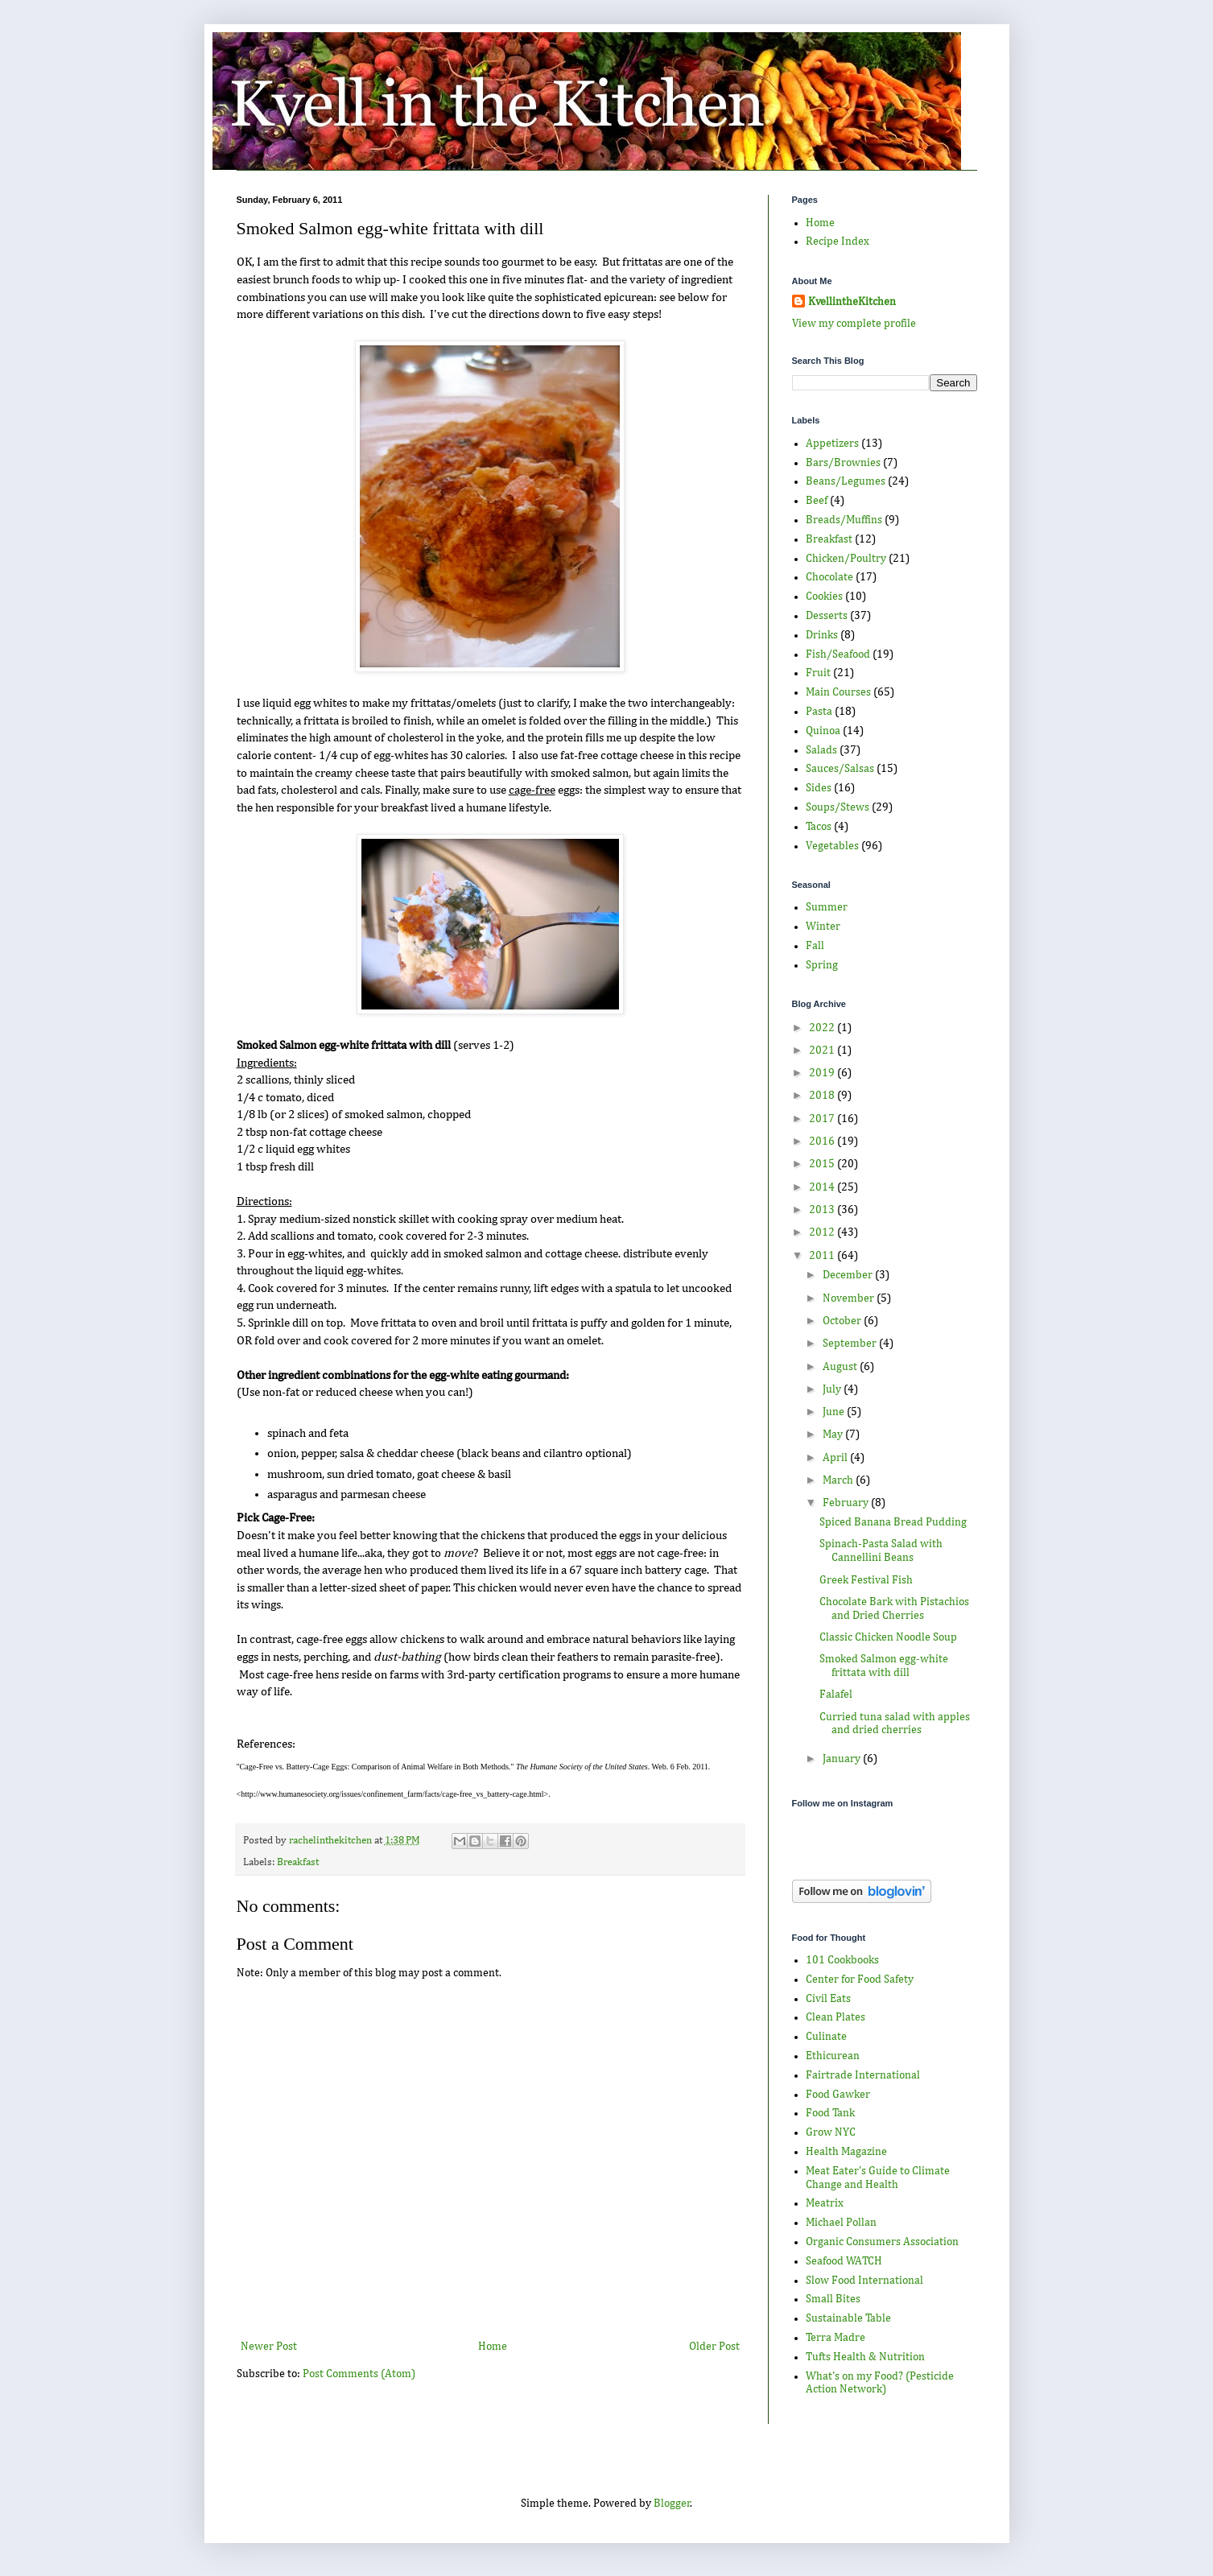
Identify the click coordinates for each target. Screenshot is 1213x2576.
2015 (823, 1164)
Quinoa (823, 731)
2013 (823, 1210)
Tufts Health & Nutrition (865, 2357)
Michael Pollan (841, 2222)
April (836, 1457)
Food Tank (830, 2113)
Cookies (824, 596)
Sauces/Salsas (840, 768)
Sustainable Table (848, 2318)
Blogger (672, 2503)
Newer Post (269, 2346)
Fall (815, 946)
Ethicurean (833, 2056)
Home (492, 2346)
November (850, 1298)
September (851, 1343)
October (843, 1321)
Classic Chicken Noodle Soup (888, 1637)
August (841, 1367)
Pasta (819, 711)
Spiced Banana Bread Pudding (893, 1522)
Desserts (827, 615)
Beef (816, 500)
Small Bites (833, 2299)
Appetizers (832, 443)
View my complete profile (854, 323)
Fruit (818, 673)
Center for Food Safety (860, 1979)
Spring (822, 965)
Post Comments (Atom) (359, 2374)
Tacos (818, 826)
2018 (823, 1095)
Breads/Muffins (844, 520)
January (843, 1759)
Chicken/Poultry (846, 558)
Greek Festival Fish (866, 1580)
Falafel (835, 1694)
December (849, 1275)
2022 (823, 1028)
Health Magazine (846, 2151)
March (839, 1480)
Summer (827, 907)
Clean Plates (835, 2017)
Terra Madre (835, 2337)
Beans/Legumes (845, 481)
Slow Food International (864, 2280)
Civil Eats (828, 1998)
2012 (823, 1232)
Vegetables (832, 846)
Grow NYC (831, 2132)
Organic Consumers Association (882, 2242)
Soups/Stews (837, 807)
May (834, 1434)
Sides (818, 788)
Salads (821, 750)
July (833, 1389)
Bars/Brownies (843, 463)
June (835, 1412)
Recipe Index (837, 241)
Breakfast (298, 1862)
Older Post (714, 2346)
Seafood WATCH (844, 2261)
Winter (823, 926)
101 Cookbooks (842, 1960)
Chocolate (829, 577)
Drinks (822, 635)
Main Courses (838, 692)
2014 (823, 1187)
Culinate (826, 2036)
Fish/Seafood (838, 654)
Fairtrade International (863, 2075)
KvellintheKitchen (852, 302)
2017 (823, 1119)
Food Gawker (838, 2094)
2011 (823, 1255)
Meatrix (825, 2203)
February (847, 1503)
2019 (823, 1073)
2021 (823, 1050)
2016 (823, 1141)
